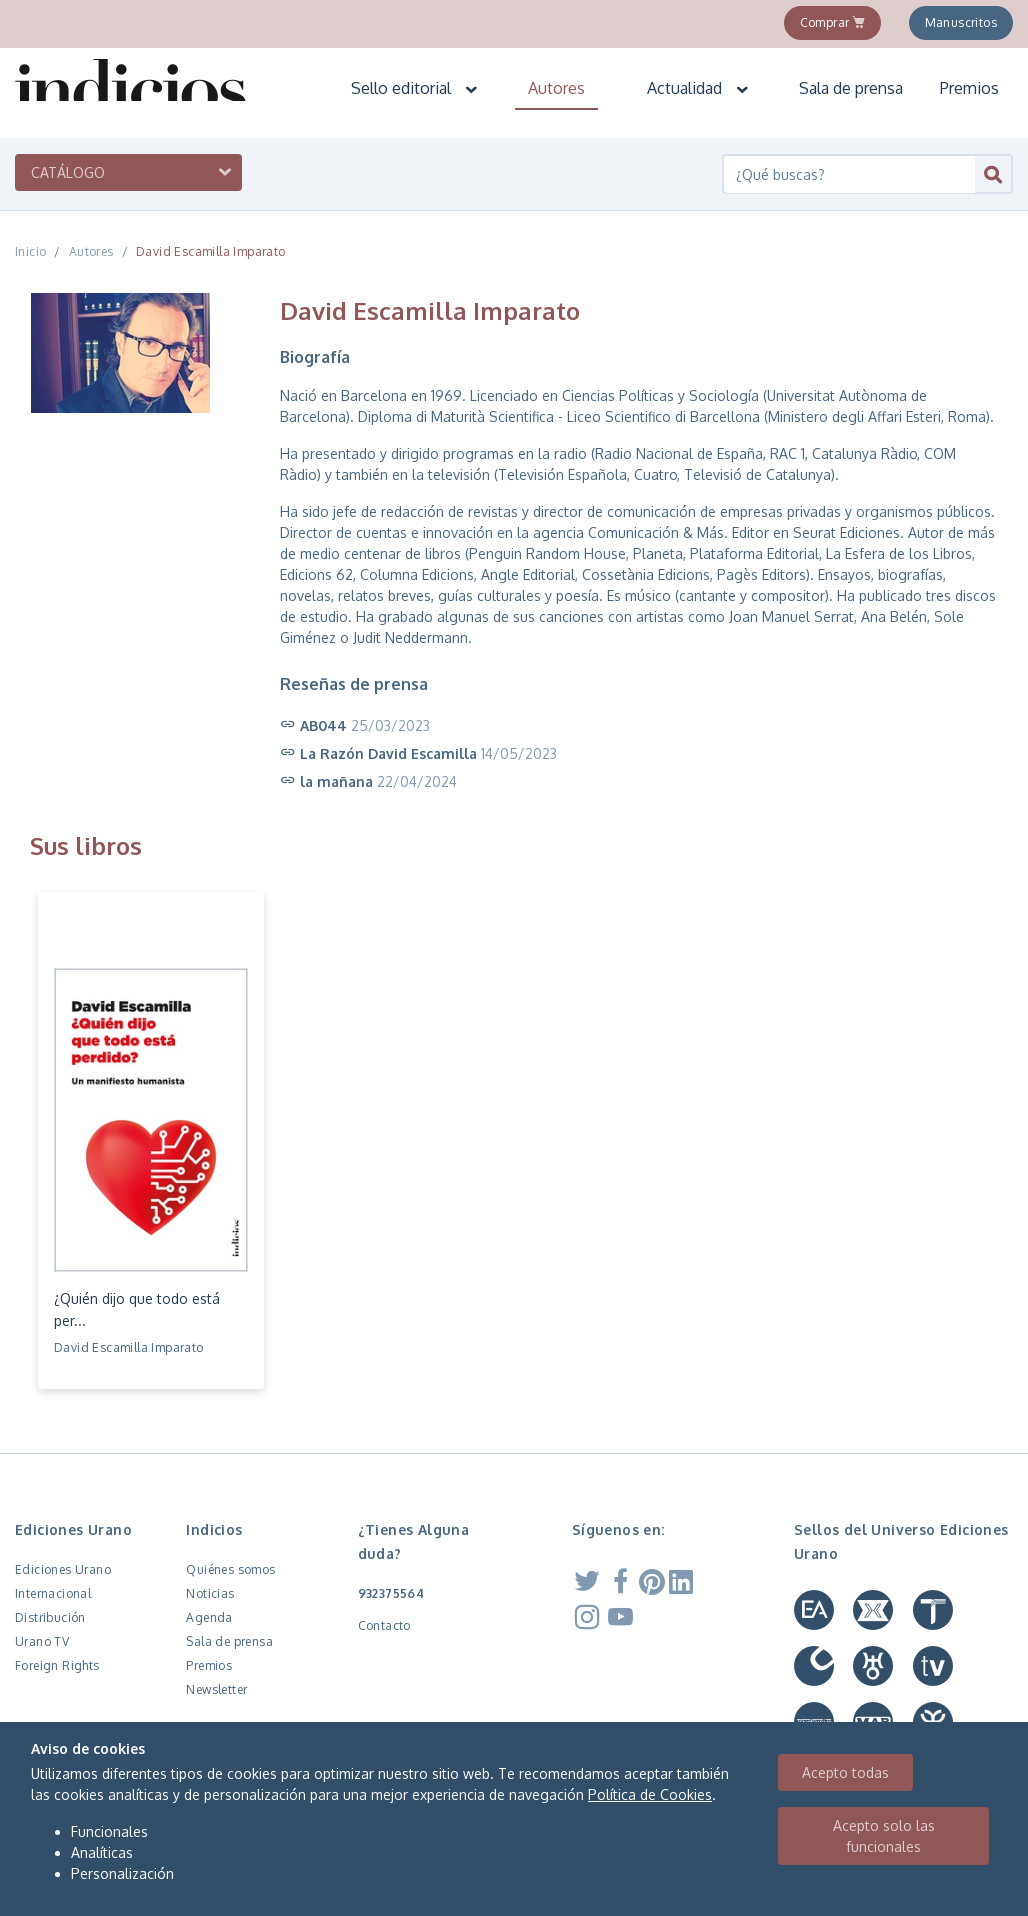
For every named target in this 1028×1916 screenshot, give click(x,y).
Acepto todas (845, 1772)
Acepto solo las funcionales (884, 1836)
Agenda (209, 1617)
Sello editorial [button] (415, 88)
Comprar (833, 22)
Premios (969, 88)
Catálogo (68, 172)
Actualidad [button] (698, 88)
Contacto (384, 1625)
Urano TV (42, 1641)
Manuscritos (961, 22)
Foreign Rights (57, 1665)
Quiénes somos (230, 1569)
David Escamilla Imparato (211, 251)
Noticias (210, 1593)
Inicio (30, 251)
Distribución (50, 1617)
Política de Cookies (650, 1794)
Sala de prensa (851, 88)
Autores (556, 88)
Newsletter (216, 1689)
